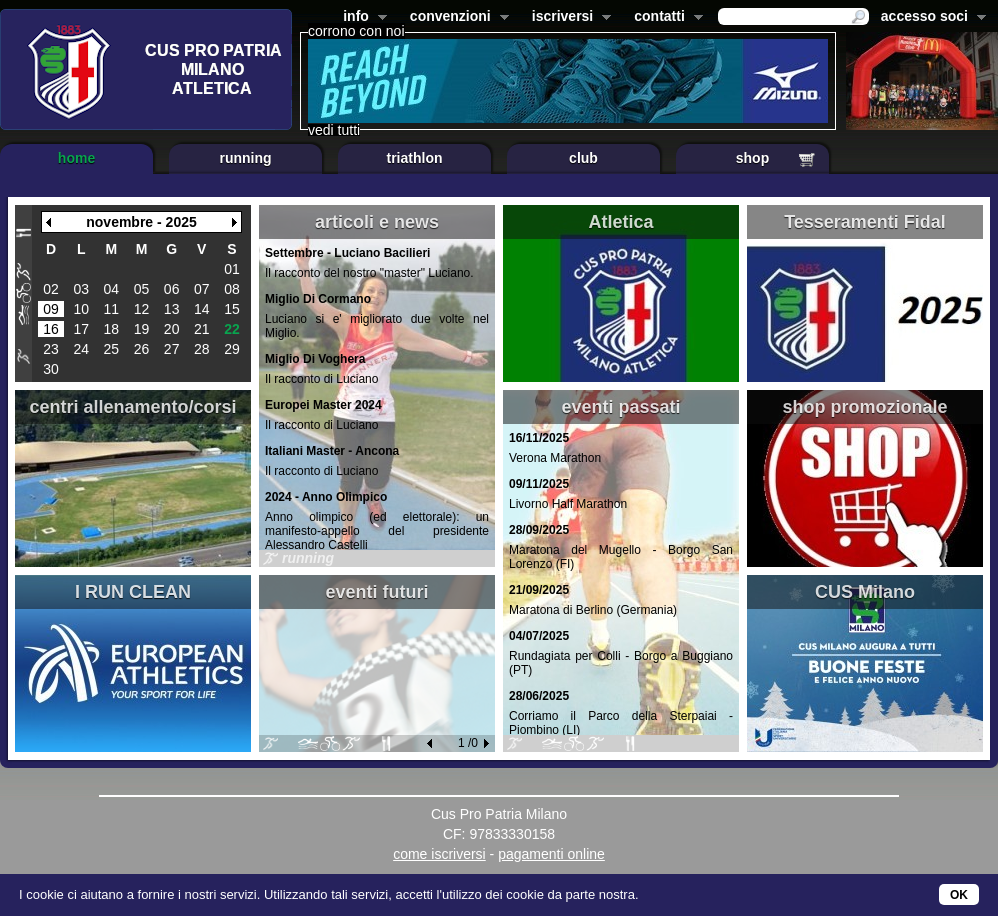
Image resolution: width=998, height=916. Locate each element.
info (361, 18)
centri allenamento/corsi (132, 407)
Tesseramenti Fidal (865, 222)
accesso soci (929, 18)
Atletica (620, 222)
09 (51, 309)
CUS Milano (865, 592)
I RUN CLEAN (133, 592)
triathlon (415, 158)
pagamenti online (551, 854)
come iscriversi (439, 854)
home (76, 158)
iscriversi (568, 18)
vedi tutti (334, 130)
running (245, 158)
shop (752, 158)
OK (959, 895)
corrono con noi (356, 31)
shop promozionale (864, 407)
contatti (664, 18)
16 (51, 329)
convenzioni (455, 18)
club (583, 158)
